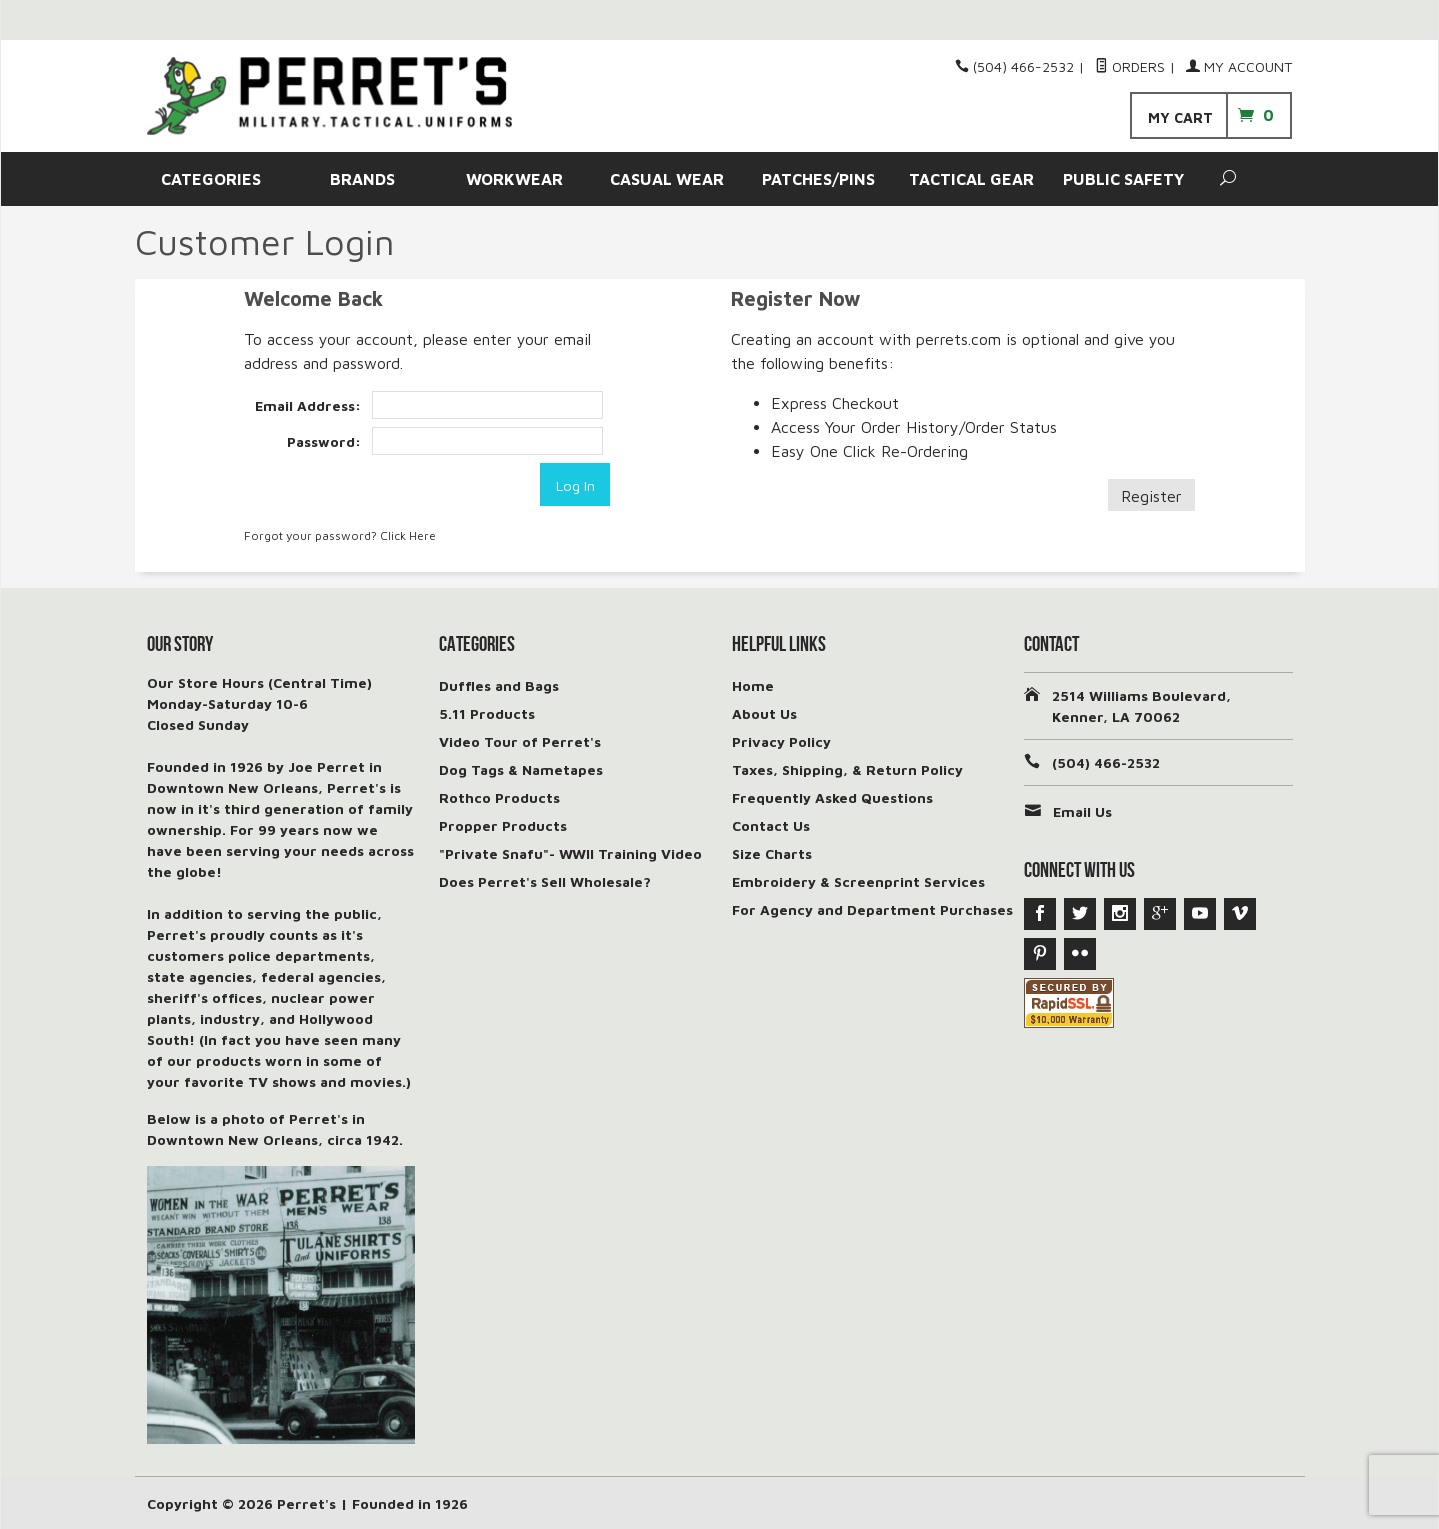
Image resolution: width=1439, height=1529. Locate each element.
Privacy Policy (781, 740)
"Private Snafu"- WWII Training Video (570, 852)
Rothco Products (499, 796)
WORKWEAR (514, 179)
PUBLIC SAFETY (1123, 179)
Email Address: (308, 405)
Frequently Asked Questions (832, 796)
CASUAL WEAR (667, 179)
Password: (324, 441)
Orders (1130, 66)
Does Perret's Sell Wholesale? (545, 880)
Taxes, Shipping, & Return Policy (847, 768)
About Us (764, 712)
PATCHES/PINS (818, 179)
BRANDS (362, 179)
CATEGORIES (211, 179)
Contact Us (771, 824)
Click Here (408, 534)
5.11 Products (487, 712)
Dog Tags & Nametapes (521, 768)
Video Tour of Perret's (520, 740)
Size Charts (772, 852)
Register (1151, 496)
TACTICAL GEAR (971, 179)
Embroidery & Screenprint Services (858, 880)
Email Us (1082, 810)
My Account (1239, 66)
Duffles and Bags (499, 684)
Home (753, 684)
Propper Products (503, 824)
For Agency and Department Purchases (872, 908)
